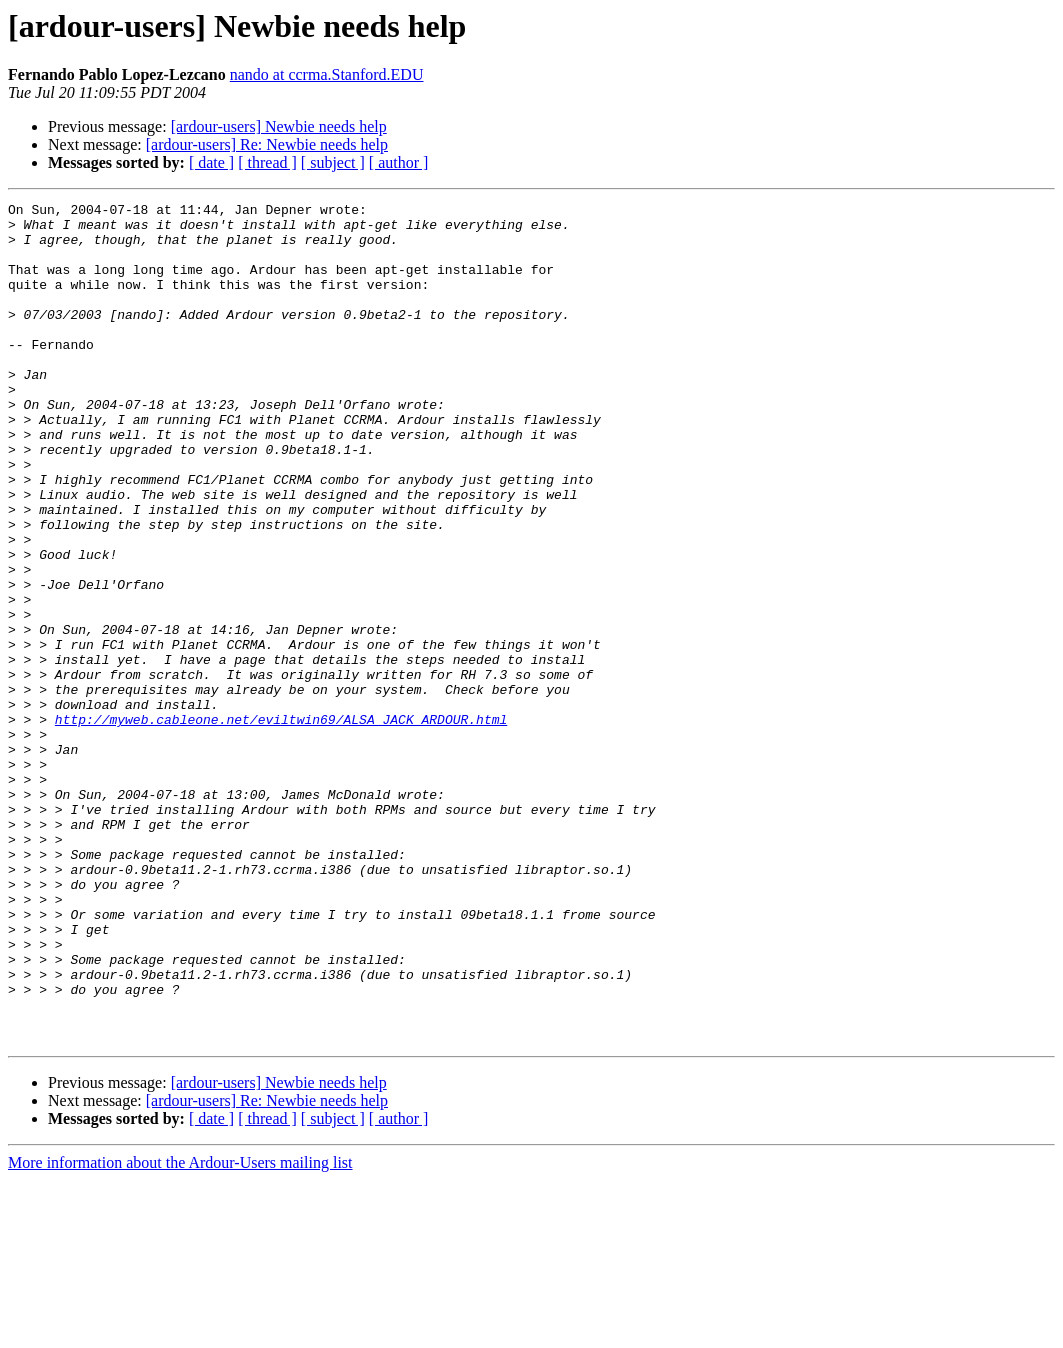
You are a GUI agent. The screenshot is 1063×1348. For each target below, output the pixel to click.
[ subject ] (333, 162)
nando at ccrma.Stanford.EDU (327, 74)
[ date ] (211, 162)
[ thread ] (267, 162)
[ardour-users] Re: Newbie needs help (267, 144)
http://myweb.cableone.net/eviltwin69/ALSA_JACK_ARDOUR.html (281, 824)
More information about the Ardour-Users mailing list (180, 1330)
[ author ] (399, 162)
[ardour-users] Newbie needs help (279, 126)
